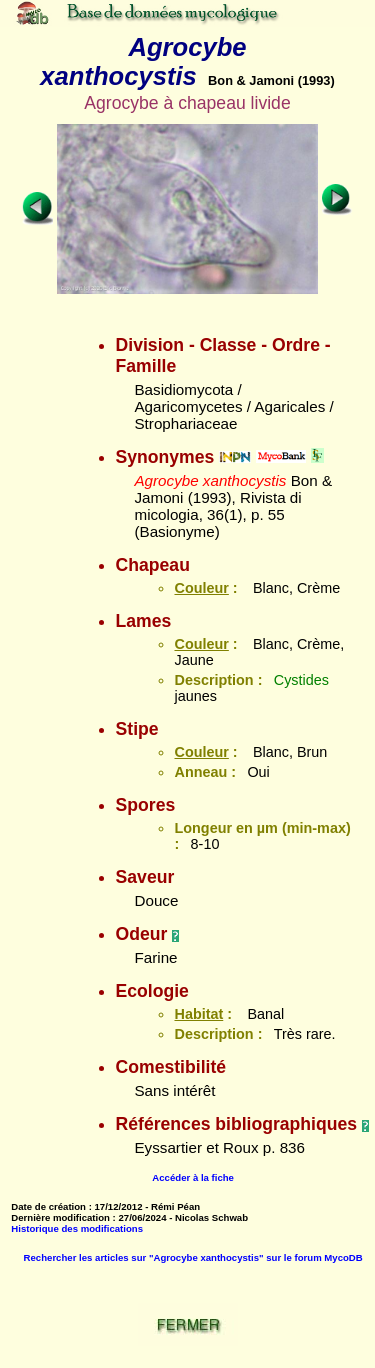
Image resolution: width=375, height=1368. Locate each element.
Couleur (201, 588)
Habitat (198, 1014)
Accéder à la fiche (193, 1177)
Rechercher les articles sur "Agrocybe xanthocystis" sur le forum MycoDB (193, 1257)
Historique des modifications (77, 1228)
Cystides (301, 680)
